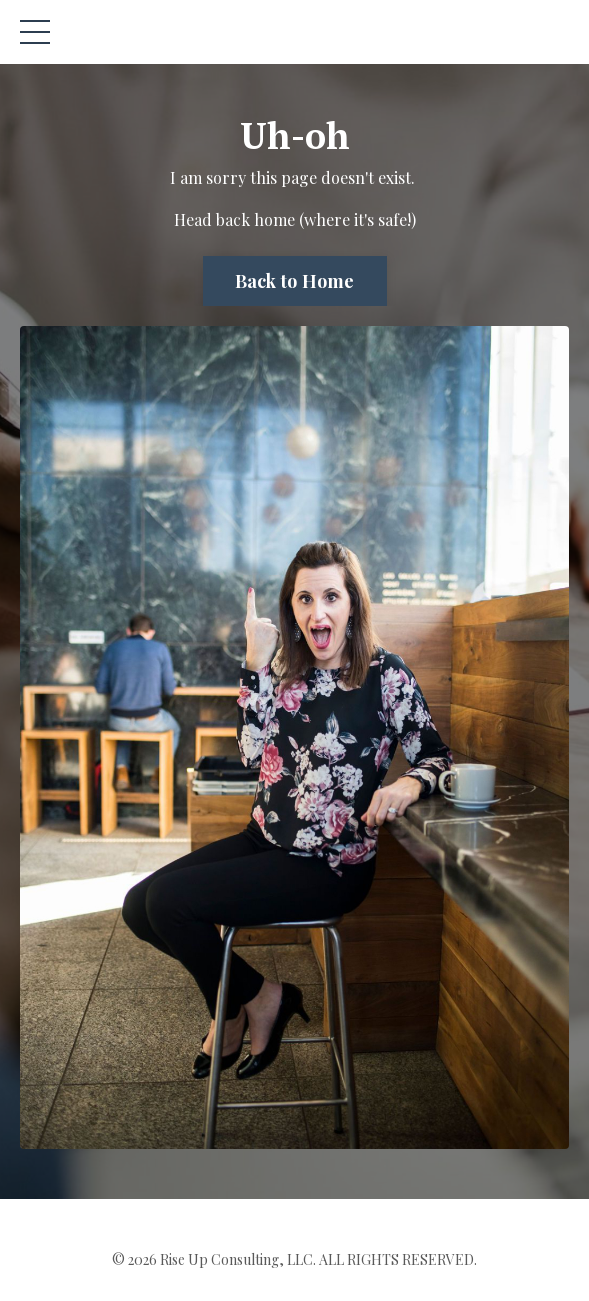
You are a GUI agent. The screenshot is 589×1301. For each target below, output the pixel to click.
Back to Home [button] (295, 281)
